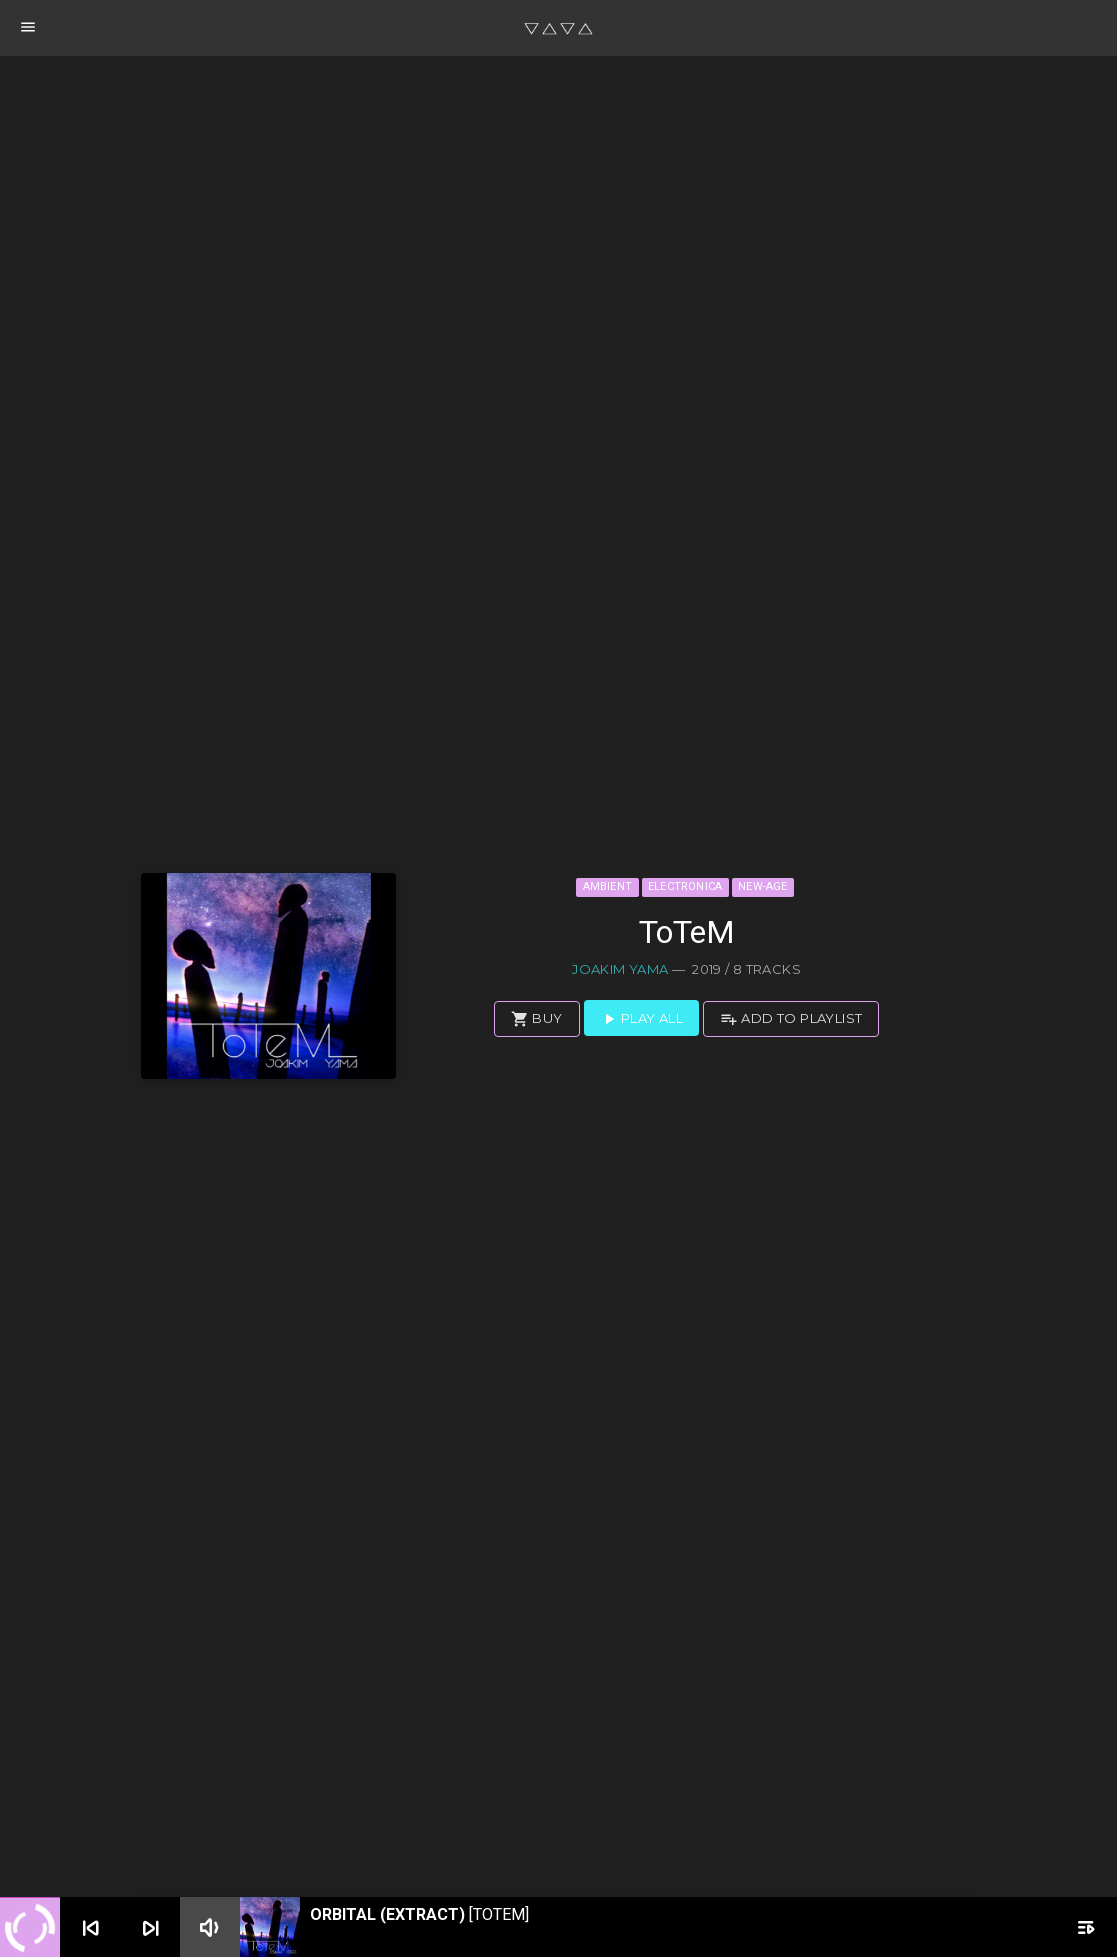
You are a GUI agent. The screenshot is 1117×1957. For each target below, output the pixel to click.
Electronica (685, 886)
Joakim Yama (620, 969)
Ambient (608, 886)
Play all (642, 1019)
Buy (537, 1019)
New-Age (763, 886)
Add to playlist (791, 1019)
